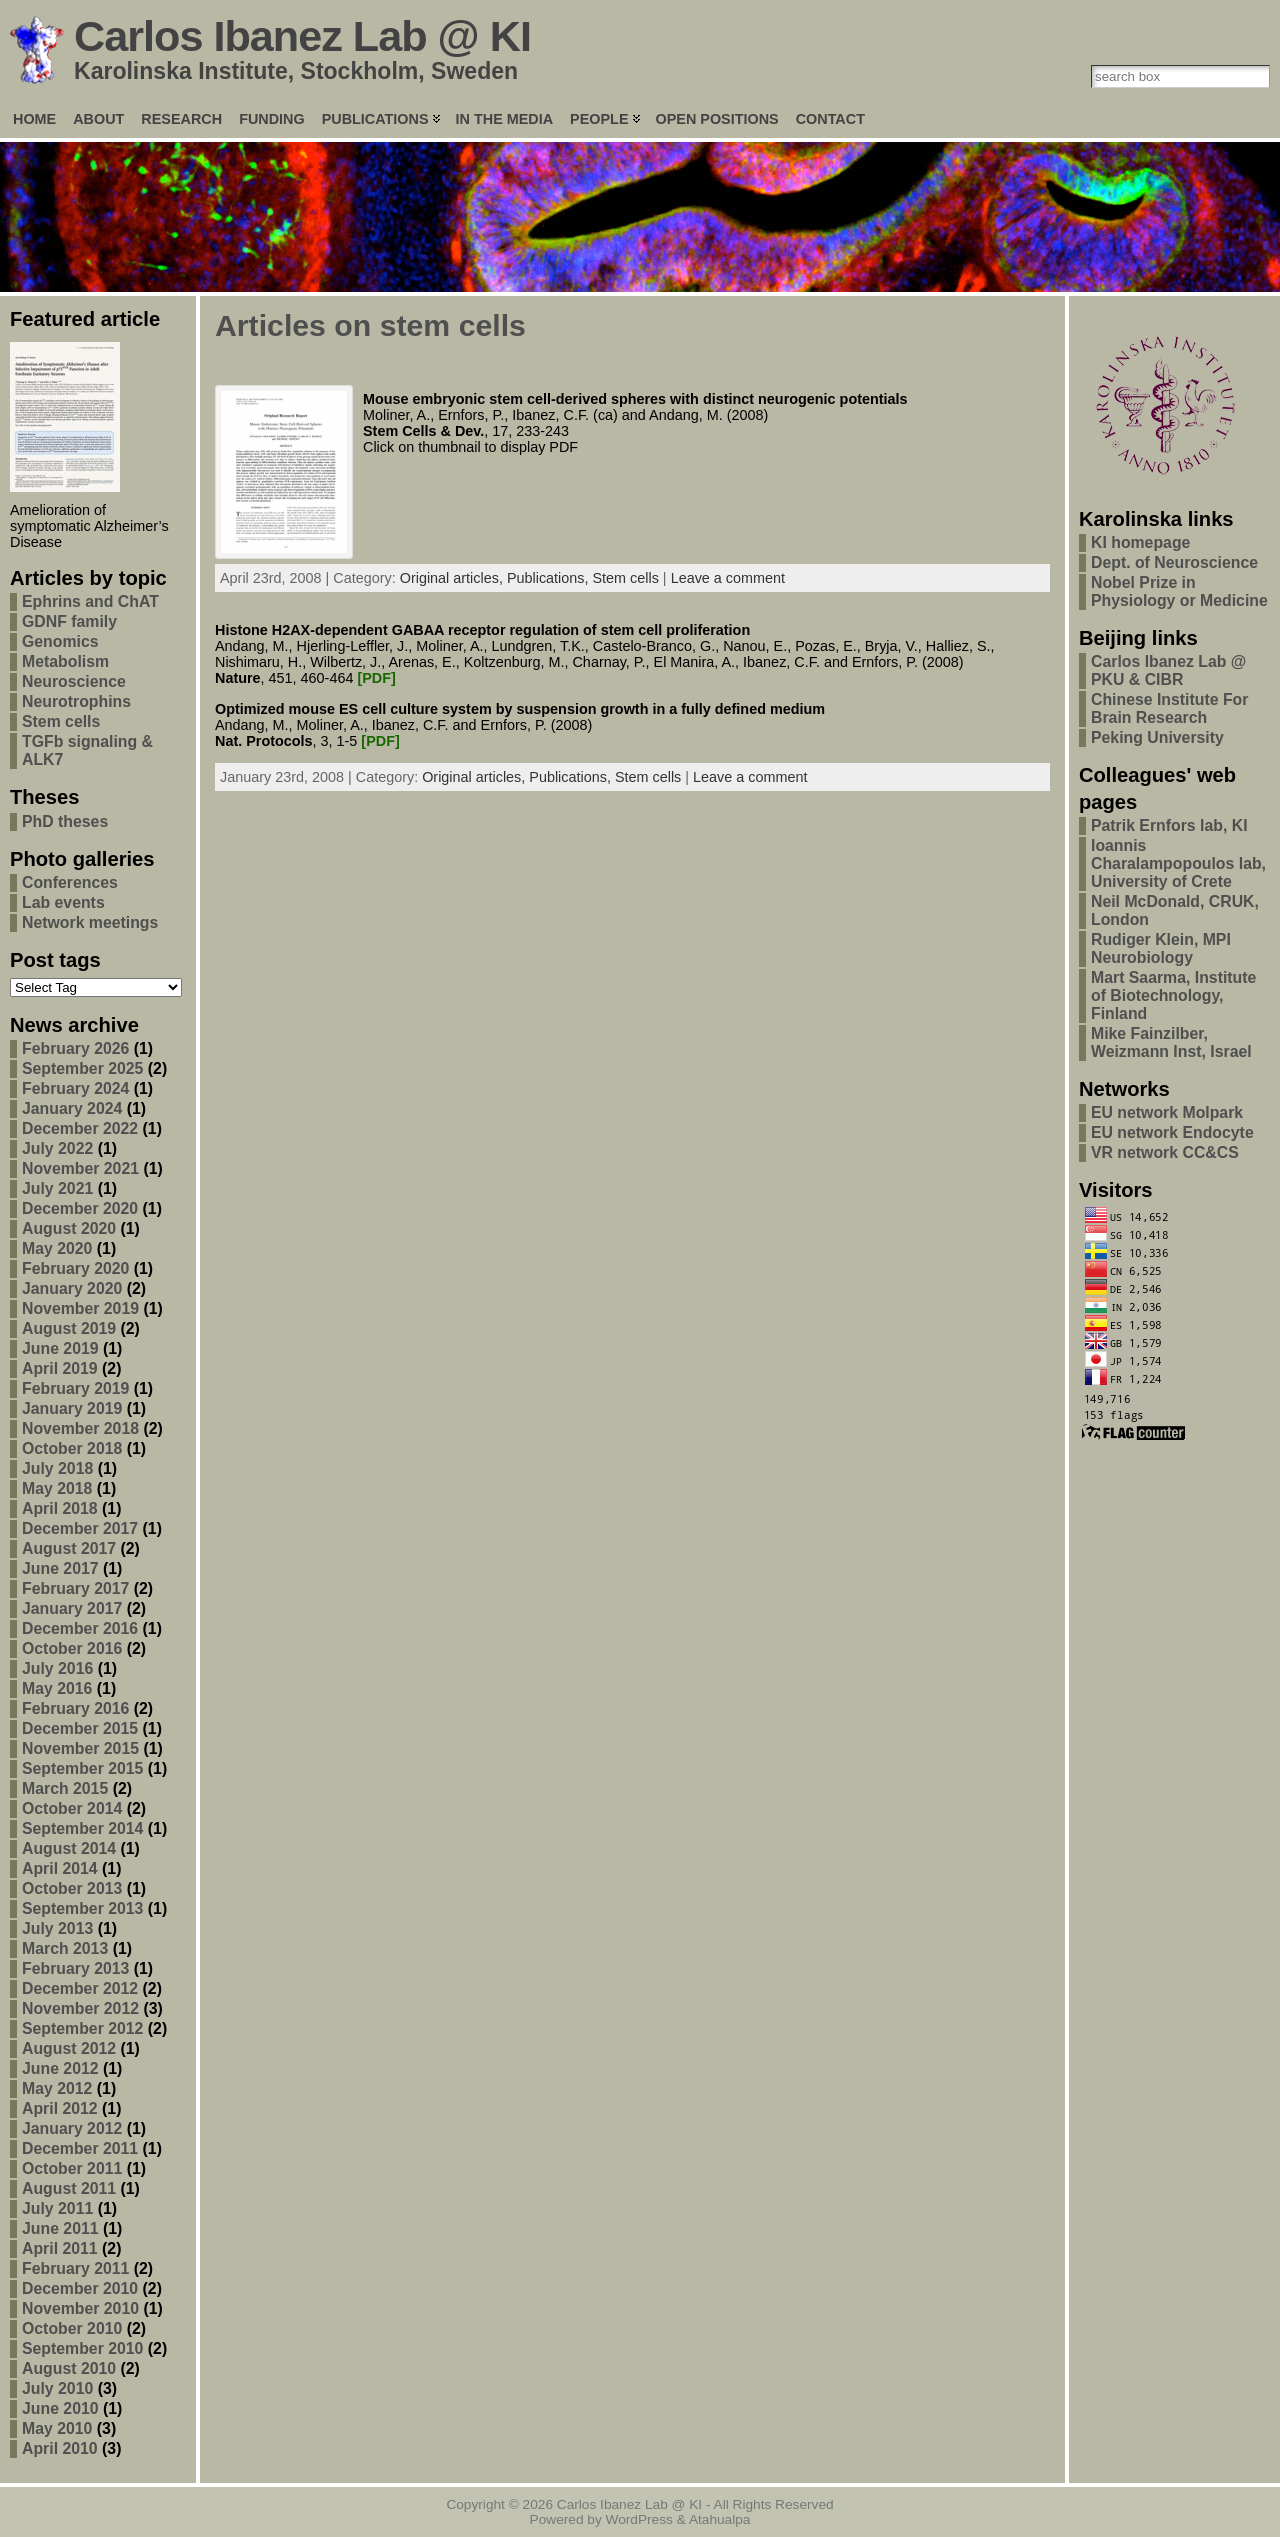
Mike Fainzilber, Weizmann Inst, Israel (1171, 1042)
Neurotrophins (76, 701)
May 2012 (57, 2088)
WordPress (639, 2519)
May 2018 (57, 1488)
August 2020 (69, 1228)
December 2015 (80, 1728)
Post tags (55, 960)
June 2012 (60, 2068)
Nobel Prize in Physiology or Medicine (1179, 591)
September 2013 (82, 1908)
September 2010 (82, 2348)
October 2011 (72, 2168)
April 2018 (60, 1508)
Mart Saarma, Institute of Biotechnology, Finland (1173, 995)
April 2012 (60, 2108)
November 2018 (80, 1428)
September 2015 (82, 1768)
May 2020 (57, 1248)
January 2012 (72, 2128)
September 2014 (82, 1828)
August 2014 (69, 1848)
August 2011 (69, 2188)
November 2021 (80, 1168)
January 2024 (72, 1108)
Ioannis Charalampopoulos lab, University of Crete (1178, 863)
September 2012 (82, 2028)
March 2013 (65, 1948)
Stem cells (61, 721)
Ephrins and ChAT (90, 601)
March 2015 (65, 1788)
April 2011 (60, 2248)
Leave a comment (728, 578)
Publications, (550, 578)
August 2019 (69, 1328)
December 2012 (80, 1988)
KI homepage (1140, 542)
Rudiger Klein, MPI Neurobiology (1161, 948)
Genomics (60, 641)
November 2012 (80, 2008)
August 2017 (69, 1548)
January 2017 (72, 1608)
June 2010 (60, 2408)
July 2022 (57, 1148)
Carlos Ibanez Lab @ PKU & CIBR (1168, 670)
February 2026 (75, 1048)
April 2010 (60, 2448)
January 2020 (72, 1288)
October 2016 (72, 1648)
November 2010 (80, 2308)
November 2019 (80, 1308)
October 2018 (72, 1448)
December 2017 (80, 1528)
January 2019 (72, 1408)
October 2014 (72, 1808)
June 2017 (60, 1568)
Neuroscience (74, 681)
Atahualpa (720, 2519)
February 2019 (75, 1388)
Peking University (1157, 737)
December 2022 (80, 1128)
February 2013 (75, 1968)
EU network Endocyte (1172, 1132)
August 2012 (69, 2048)
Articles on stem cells (370, 325)
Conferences (70, 882)
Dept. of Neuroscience (1174, 562)
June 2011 (60, 2228)
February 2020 (75, 1268)
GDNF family (69, 621)
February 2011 (75, 2268)
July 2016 (57, 1668)
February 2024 (75, 1088)
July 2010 (57, 2388)
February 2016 (75, 1708)
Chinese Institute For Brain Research (1169, 708)
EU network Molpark (1167, 1112)
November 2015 (80, 1748)
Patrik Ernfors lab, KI (1169, 825)
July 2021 (57, 1188)
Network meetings (90, 922)
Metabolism (65, 661)
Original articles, (453, 578)
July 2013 (57, 1928)
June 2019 (60, 1348)
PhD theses (65, 821)
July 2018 (57, 1468)
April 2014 (60, 1868)
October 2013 (72, 1888)
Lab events (63, 902)
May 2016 (57, 1688)
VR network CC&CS (1165, 1152)
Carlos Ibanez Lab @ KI (302, 36)
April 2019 (60, 1368)
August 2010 (69, 2368)
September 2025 (82, 1068)
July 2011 (57, 2208)
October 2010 (72, 2328)
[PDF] (376, 678)
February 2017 (75, 1588)
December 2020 (80, 1208)
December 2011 (80, 2148)
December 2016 (80, 1628)
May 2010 (57, 2428)
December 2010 (80, 2288)
